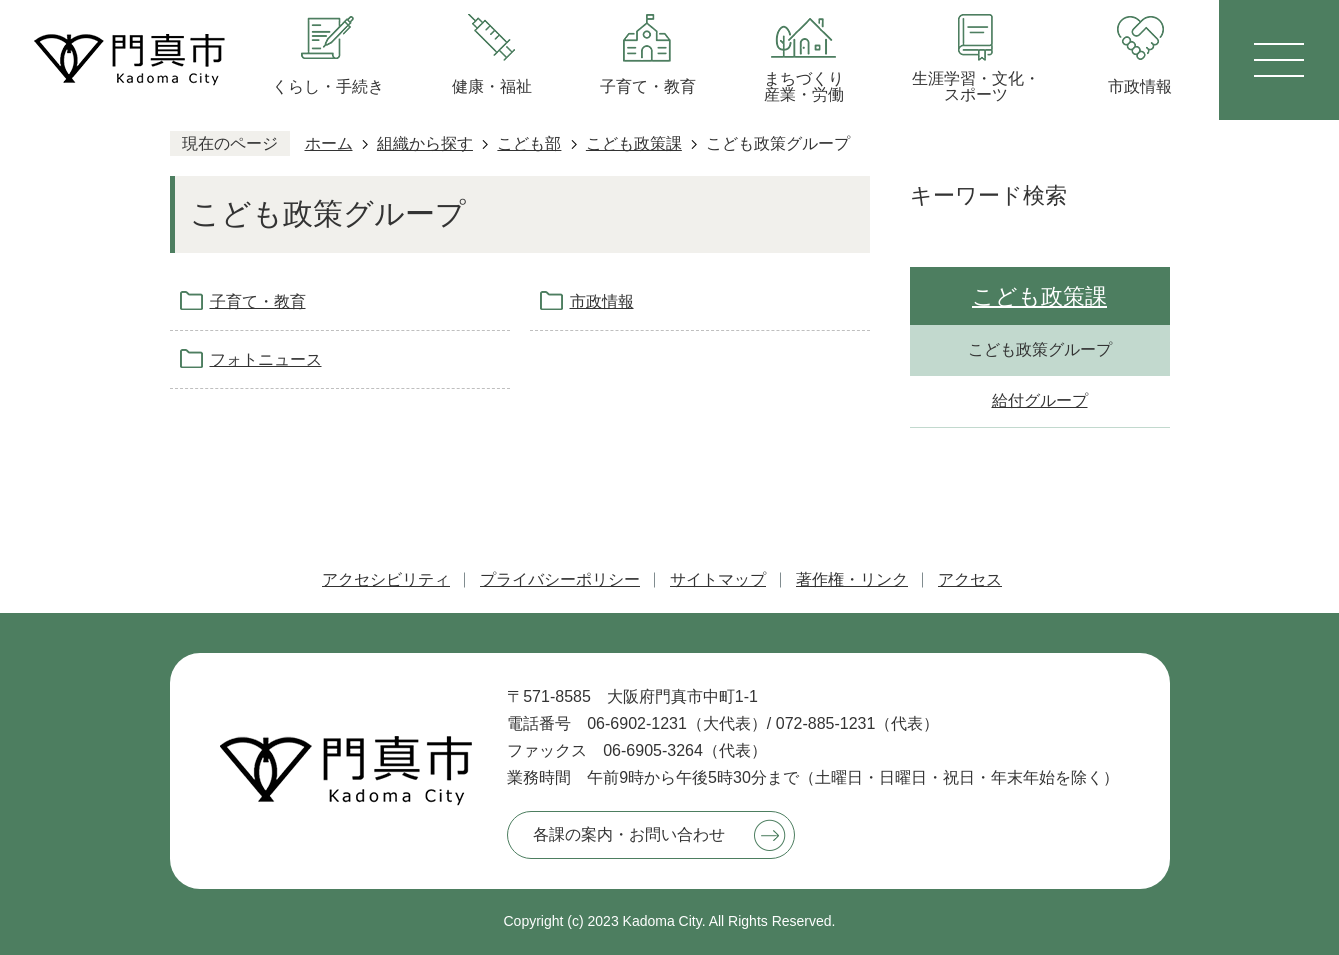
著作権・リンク (852, 579)
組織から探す (425, 143)
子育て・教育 (258, 301)
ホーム (329, 143)
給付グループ (1040, 400)
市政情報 (602, 301)
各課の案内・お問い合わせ (629, 834)
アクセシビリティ (386, 579)
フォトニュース (266, 359)
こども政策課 (634, 143)
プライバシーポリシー (560, 579)
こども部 (529, 143)
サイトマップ (718, 579)
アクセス (970, 579)
